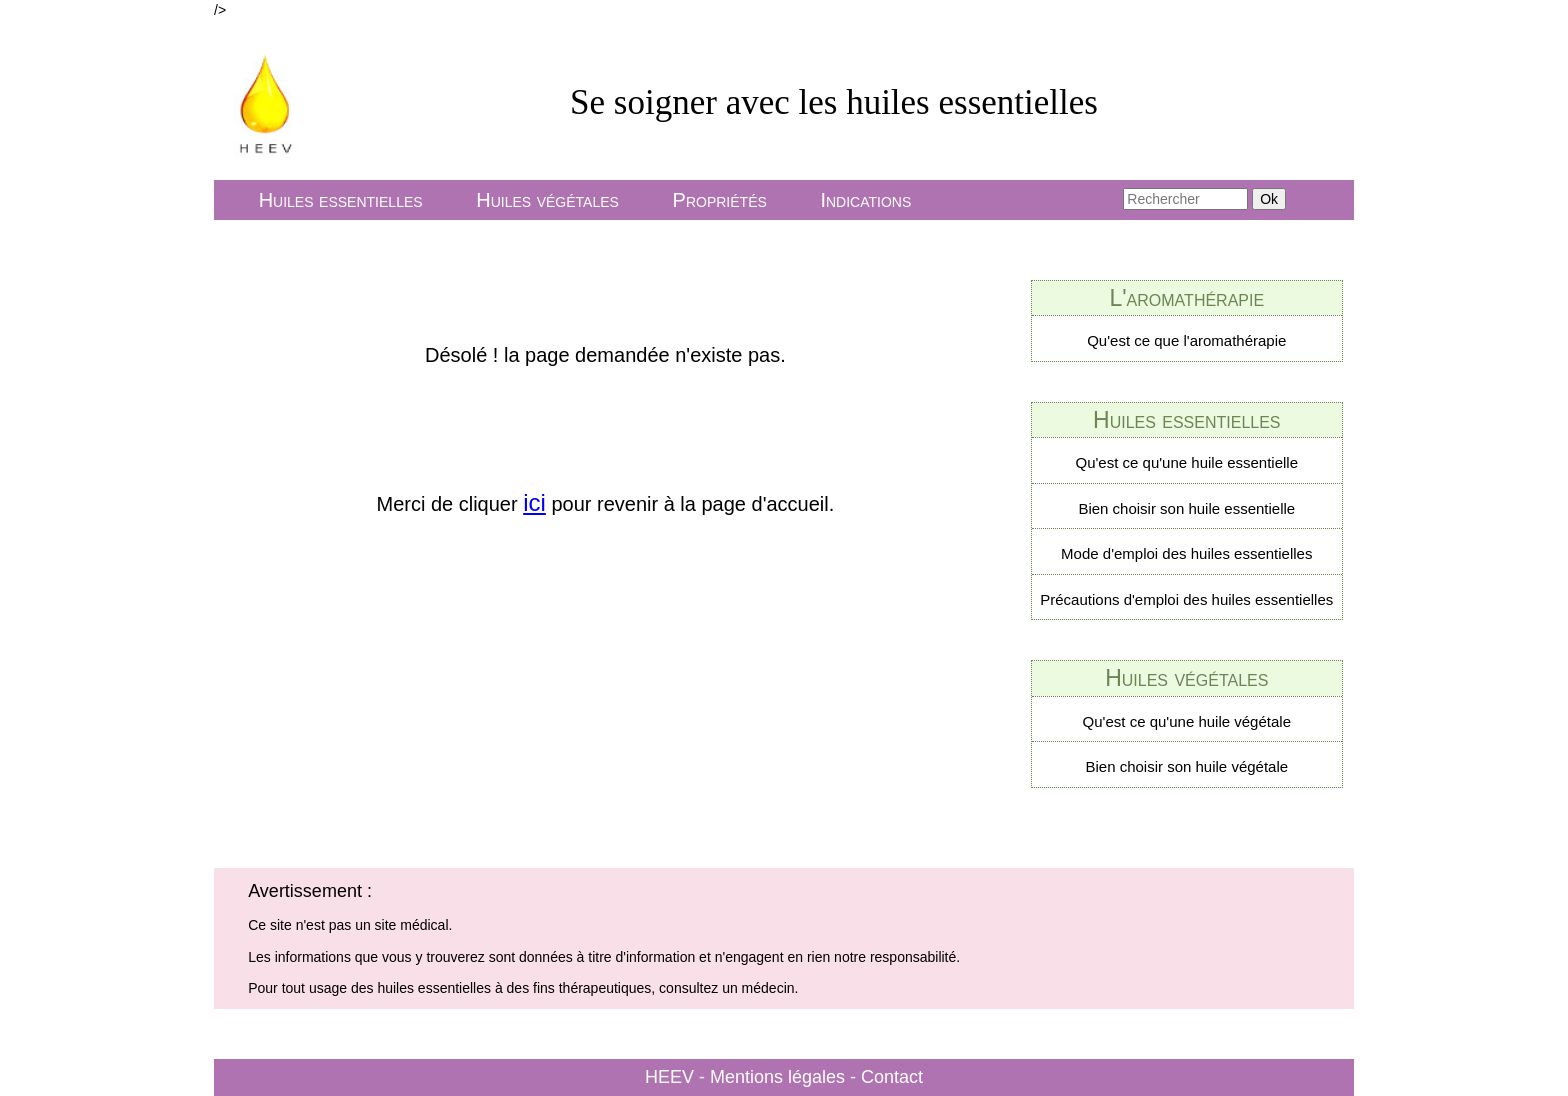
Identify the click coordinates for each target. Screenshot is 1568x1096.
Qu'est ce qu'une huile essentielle (1187, 462)
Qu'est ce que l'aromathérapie (1186, 340)
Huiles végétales (547, 200)
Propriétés (720, 200)
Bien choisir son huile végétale (1186, 766)
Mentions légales (777, 1077)
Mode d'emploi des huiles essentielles (1186, 553)
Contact (892, 1077)
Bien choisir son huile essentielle (1186, 508)
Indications (865, 200)
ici (534, 502)
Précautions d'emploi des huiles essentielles (1186, 599)
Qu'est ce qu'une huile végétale (1187, 721)
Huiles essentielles (341, 200)
